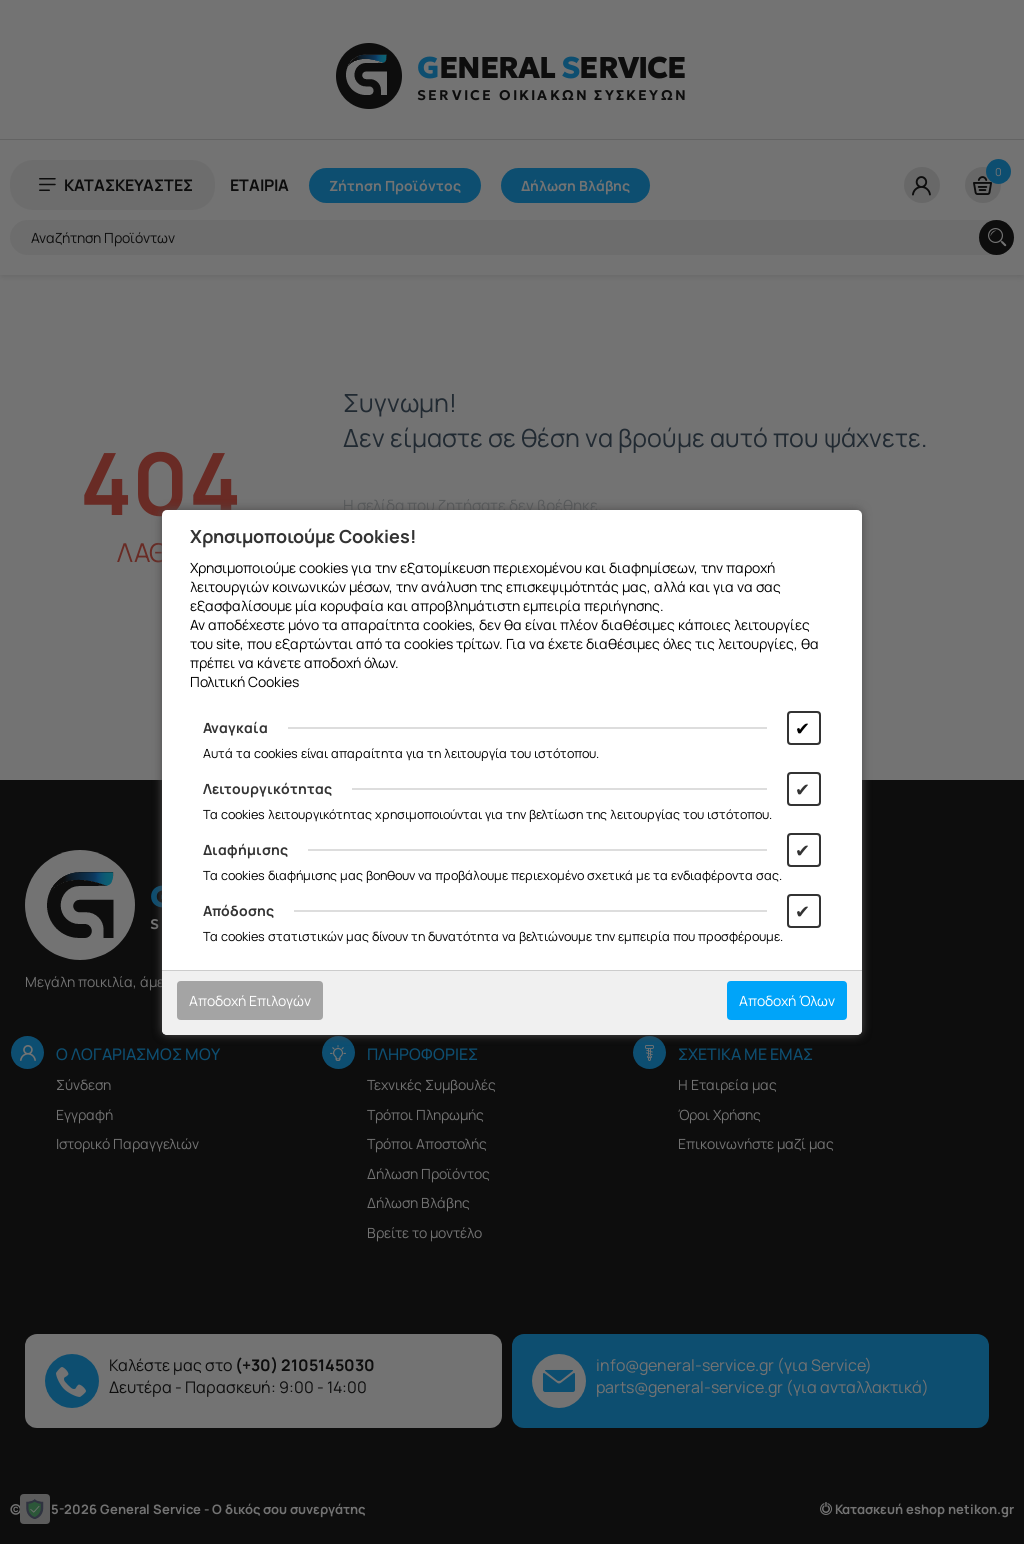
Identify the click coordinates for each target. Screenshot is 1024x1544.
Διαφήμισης (245, 849)
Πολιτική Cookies (244, 681)
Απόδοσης (238, 910)
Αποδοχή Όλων (787, 1000)
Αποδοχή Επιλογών (250, 1000)
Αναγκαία (235, 727)
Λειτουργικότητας (267, 788)
